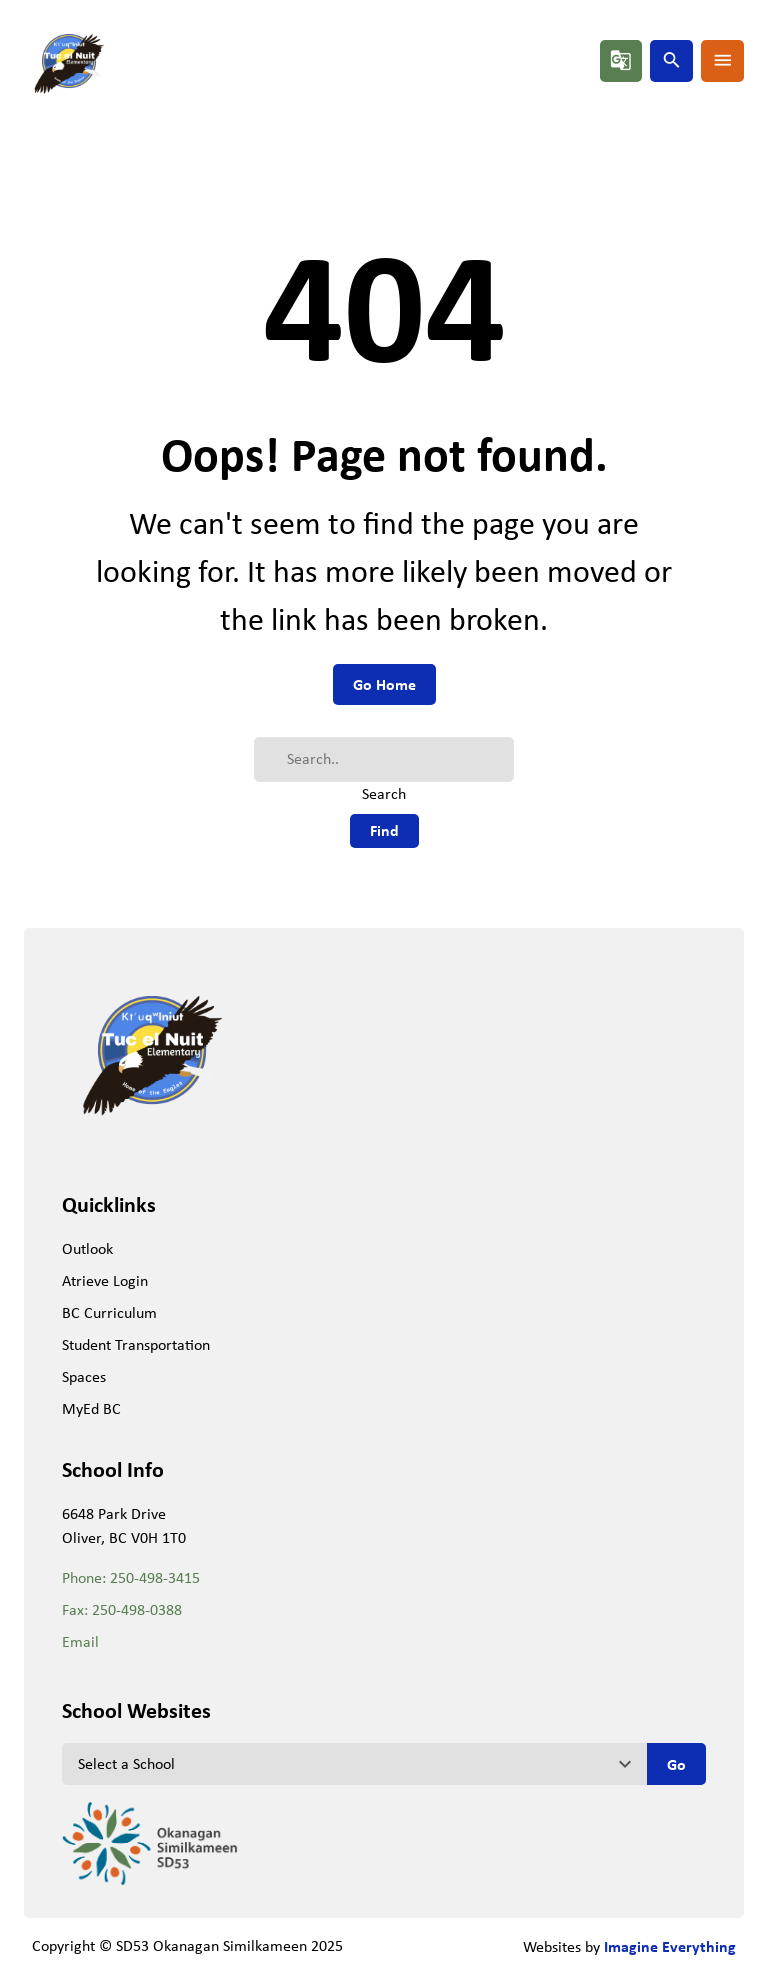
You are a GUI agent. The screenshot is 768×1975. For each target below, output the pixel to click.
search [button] (672, 60)
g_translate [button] (621, 60)
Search (384, 793)
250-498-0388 (137, 1609)
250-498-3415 (155, 1577)
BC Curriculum (109, 1312)
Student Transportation (136, 1344)
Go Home (384, 684)
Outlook (87, 1248)
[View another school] (354, 1764)
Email (80, 1641)
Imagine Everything (670, 1946)
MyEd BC (91, 1408)
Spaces (84, 1376)
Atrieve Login (105, 1280)
